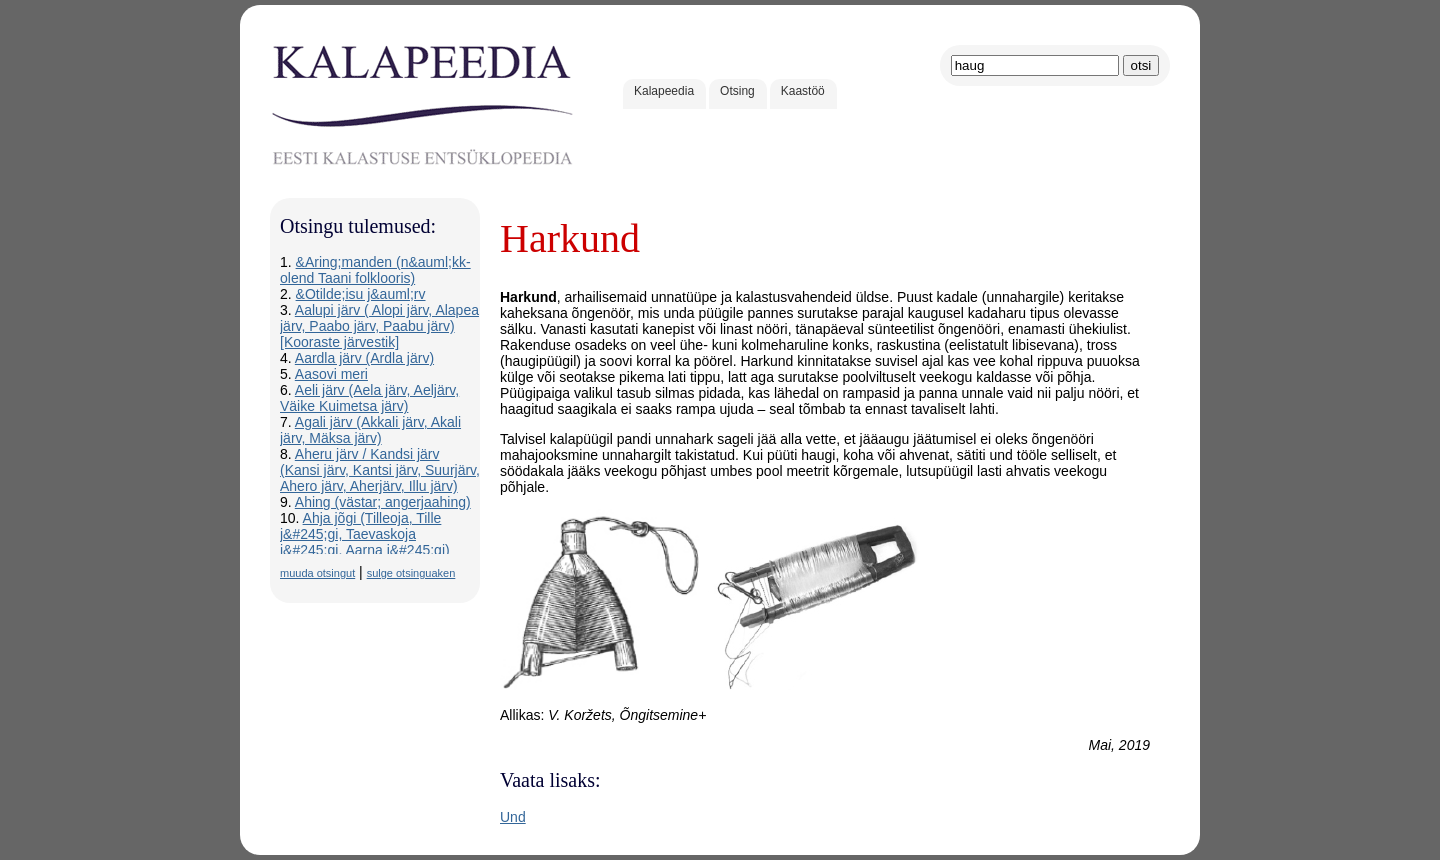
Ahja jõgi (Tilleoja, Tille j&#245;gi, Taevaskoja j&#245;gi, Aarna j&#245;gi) (365, 534)
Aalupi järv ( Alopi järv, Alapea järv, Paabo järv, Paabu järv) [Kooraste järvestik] (379, 326)
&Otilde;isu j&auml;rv (361, 294)
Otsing (737, 91)
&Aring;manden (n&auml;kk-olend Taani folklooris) (375, 270)
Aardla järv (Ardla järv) (364, 358)
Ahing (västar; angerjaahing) (383, 502)
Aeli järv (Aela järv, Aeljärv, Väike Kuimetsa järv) (369, 398)
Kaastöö (803, 91)
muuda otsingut (317, 573)
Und (513, 817)
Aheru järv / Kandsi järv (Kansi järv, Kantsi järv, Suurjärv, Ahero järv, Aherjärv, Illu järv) (380, 470)
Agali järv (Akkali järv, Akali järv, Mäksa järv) (370, 430)
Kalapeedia (664, 91)
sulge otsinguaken (411, 573)
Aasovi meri (331, 374)
